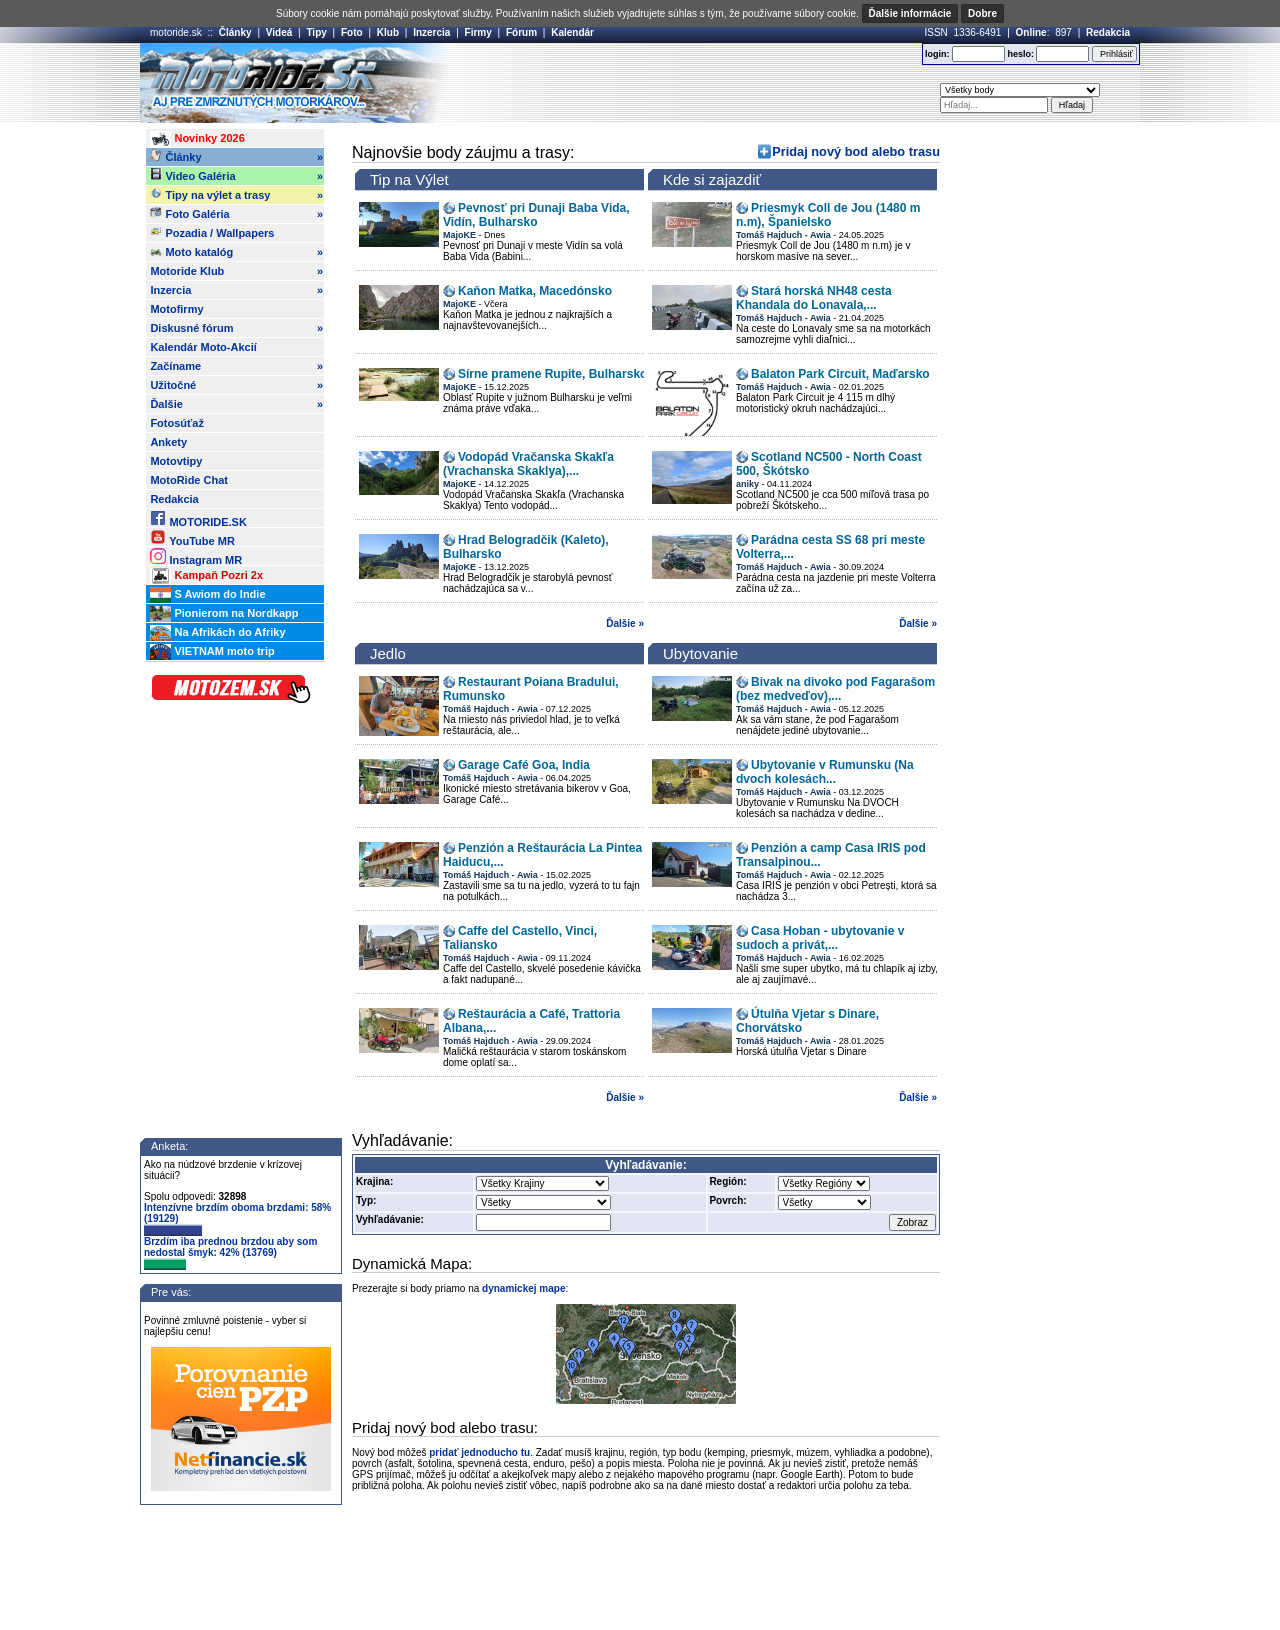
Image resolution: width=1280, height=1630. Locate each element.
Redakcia (1108, 32)
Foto (352, 32)
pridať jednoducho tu (479, 1452)
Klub (388, 32)
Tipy (316, 32)
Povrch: (727, 1200)
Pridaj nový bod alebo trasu (856, 151)
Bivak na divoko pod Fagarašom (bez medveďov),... (835, 689)
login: (937, 54)
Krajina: (374, 1181)
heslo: (1020, 54)
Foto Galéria (236, 214)
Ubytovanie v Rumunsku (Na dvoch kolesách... (825, 772)
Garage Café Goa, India (524, 765)
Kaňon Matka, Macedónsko (535, 291)
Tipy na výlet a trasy (236, 195)
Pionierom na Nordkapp (224, 614)
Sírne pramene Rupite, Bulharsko (552, 374)
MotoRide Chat (189, 480)
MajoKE (459, 235)
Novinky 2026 (197, 139)
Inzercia (431, 32)
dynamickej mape (523, 1288)
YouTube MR (192, 537)
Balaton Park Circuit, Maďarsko (840, 374)
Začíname (236, 366)
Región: (727, 1181)
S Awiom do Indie (207, 595)
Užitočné (236, 385)
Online (1031, 32)
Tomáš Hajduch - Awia (783, 235)
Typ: (366, 1200)
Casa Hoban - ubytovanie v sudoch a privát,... (820, 938)
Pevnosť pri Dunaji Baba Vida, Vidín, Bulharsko (536, 215)
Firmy (478, 32)
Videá (279, 32)
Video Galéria (236, 176)
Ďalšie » (625, 623)
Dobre (982, 13)
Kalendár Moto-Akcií (203, 347)
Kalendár (572, 32)
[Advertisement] (669, 83)
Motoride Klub (236, 271)
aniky (747, 484)
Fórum (521, 32)
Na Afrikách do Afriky (217, 633)
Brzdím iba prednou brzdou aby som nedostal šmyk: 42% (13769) (230, 1253)
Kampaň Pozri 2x (206, 576)
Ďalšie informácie (910, 13)
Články (235, 32)
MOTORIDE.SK (198, 518)
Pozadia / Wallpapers (212, 232)
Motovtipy (176, 461)
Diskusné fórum (236, 328)
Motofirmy (176, 309)
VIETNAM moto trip (212, 652)
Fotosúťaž (177, 423)
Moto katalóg (236, 252)
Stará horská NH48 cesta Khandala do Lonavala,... (814, 298)
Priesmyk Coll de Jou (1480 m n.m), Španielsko (828, 215)
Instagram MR (196, 556)
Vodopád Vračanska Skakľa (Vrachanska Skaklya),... (528, 464)
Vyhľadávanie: (390, 1219)
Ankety (168, 442)
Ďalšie (236, 404)
